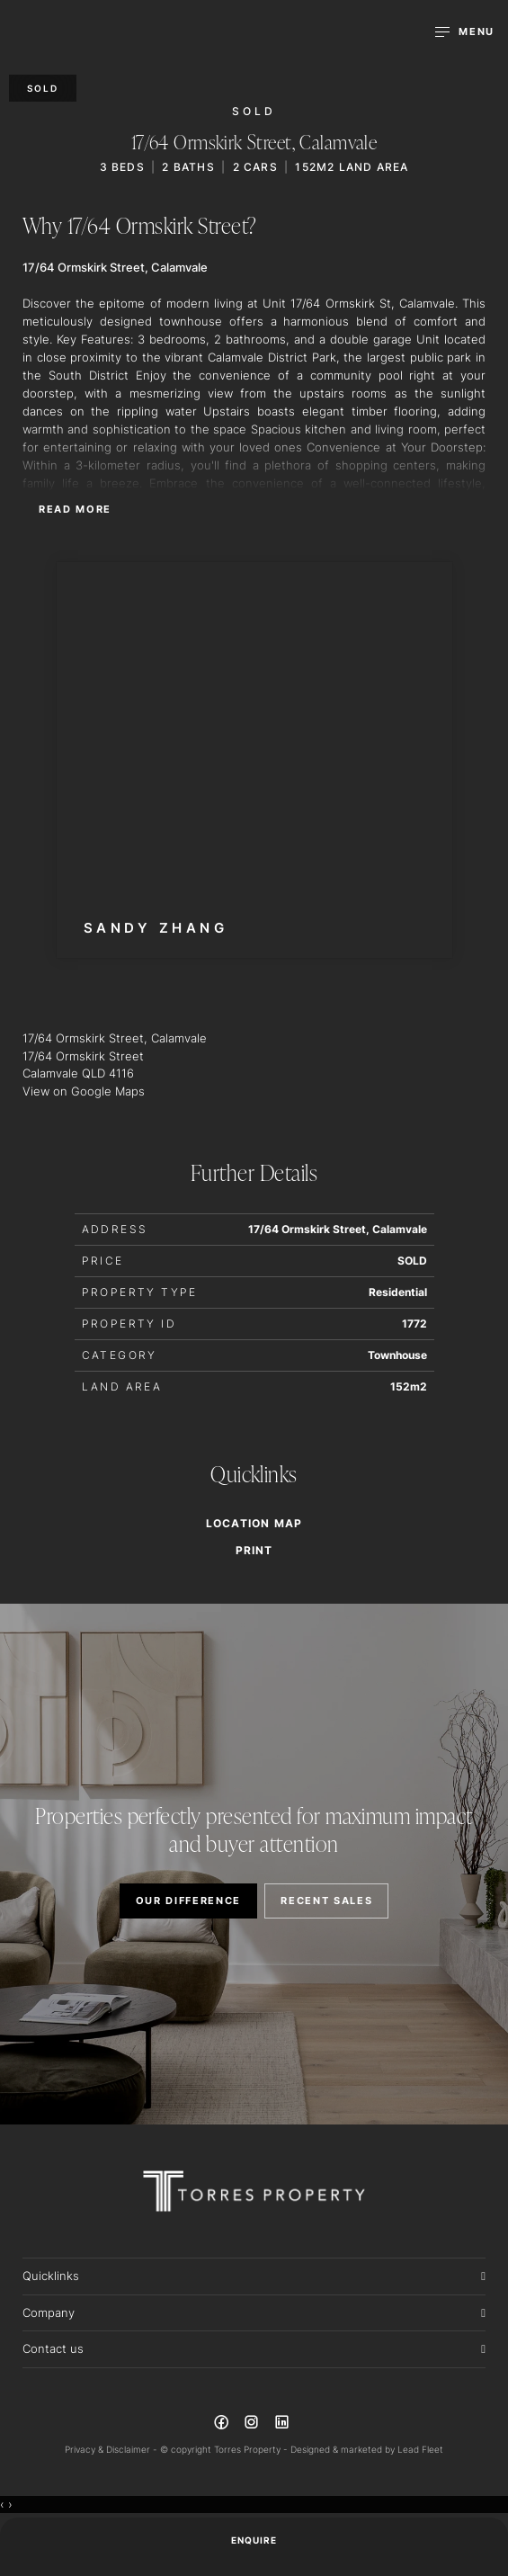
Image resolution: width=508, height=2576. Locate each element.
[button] (254, 1550)
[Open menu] (465, 31)
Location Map (254, 1523)
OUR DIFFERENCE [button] (189, 1900)
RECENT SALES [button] (326, 1900)
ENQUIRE (254, 2540)
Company (48, 2312)
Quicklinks (50, 2275)
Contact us (53, 2348)
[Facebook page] (223, 2425)
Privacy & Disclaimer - (112, 2449)
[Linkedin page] (281, 2425)
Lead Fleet (420, 2449)
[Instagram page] (253, 2425)
